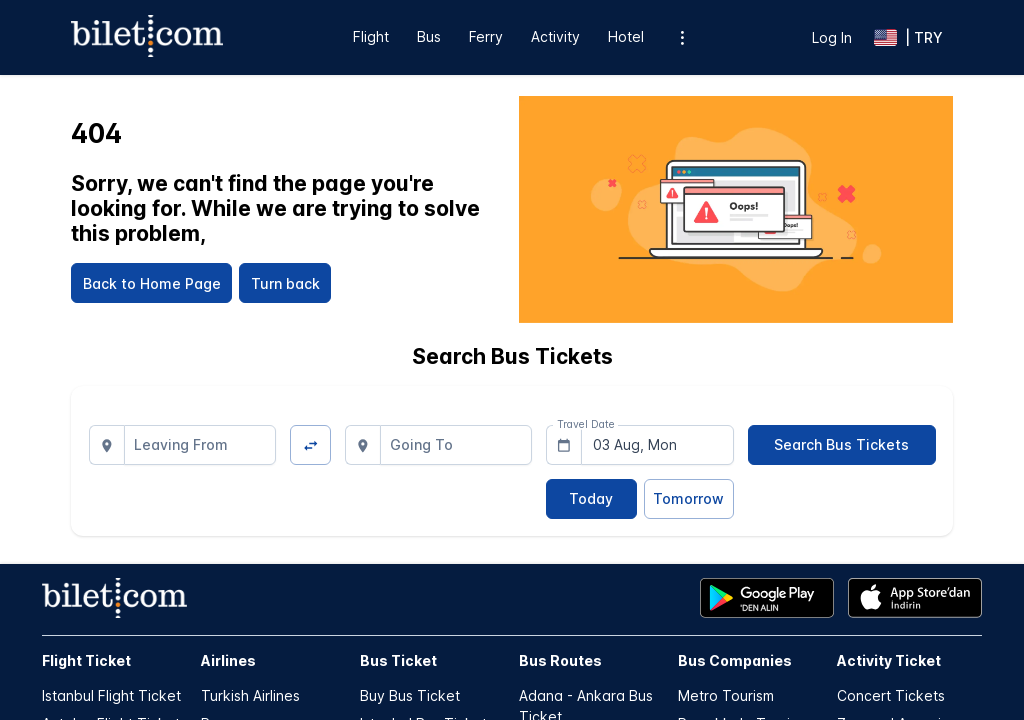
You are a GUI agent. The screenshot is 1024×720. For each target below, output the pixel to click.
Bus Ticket (398, 660)
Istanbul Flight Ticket (111, 695)
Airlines (228, 660)
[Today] (591, 499)
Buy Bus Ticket (410, 695)
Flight (371, 36)
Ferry (486, 36)
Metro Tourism (726, 695)
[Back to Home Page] (151, 283)
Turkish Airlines (250, 695)
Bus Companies (735, 660)
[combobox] (200, 445)
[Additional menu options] (682, 37)
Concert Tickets (891, 695)
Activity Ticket (889, 660)
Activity (555, 36)
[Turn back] (285, 283)
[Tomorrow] (689, 499)
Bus (429, 36)
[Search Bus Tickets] (842, 445)
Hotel (626, 36)
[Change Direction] (310, 445)
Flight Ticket (86, 660)
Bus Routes (560, 660)
